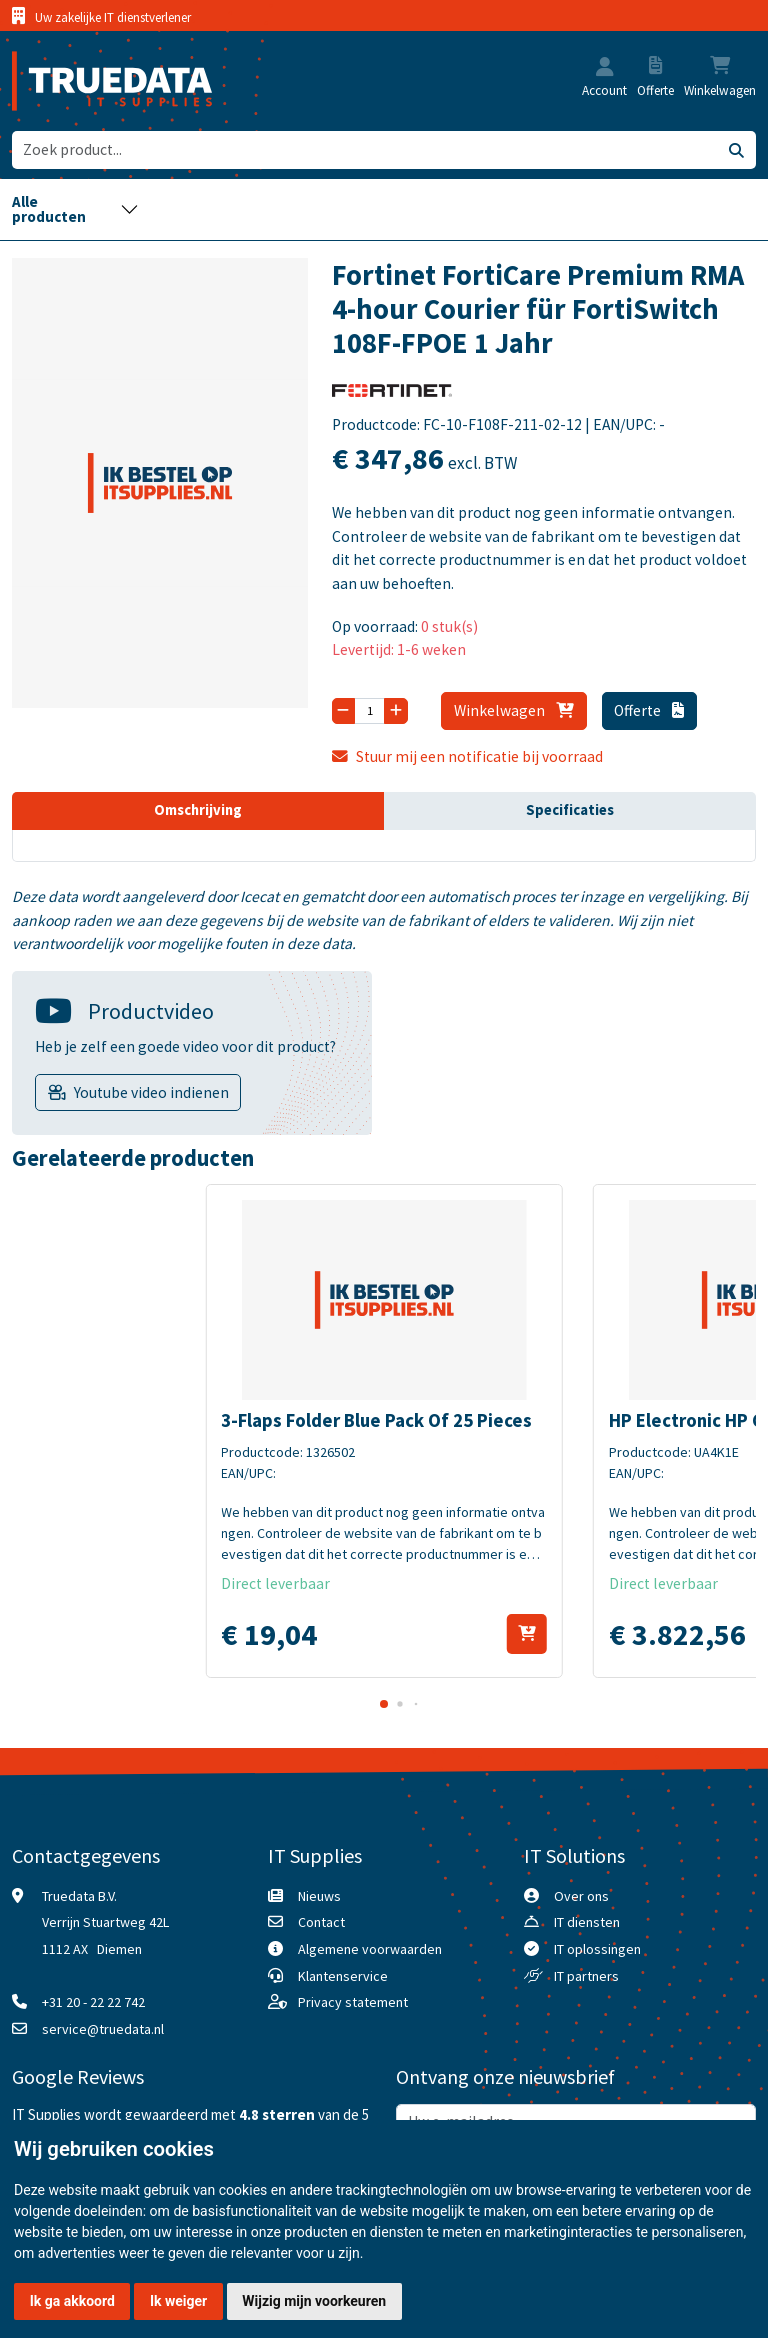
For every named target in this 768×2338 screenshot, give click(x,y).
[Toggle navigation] (75, 209)
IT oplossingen (597, 1949)
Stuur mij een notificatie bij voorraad (467, 756)
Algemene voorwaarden (370, 1949)
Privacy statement (353, 2002)
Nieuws (319, 1896)
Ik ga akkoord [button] (72, 2301)
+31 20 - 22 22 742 (93, 2002)
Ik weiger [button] (178, 2301)
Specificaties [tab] (570, 810)
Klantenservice (343, 1976)
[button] (605, 68)
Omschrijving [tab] (198, 810)
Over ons (581, 1896)
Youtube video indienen (151, 1092)
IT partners (586, 1976)
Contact (321, 1922)
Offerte (649, 710)
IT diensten (587, 1922)
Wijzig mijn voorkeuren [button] (314, 2301)
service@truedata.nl (103, 2029)
